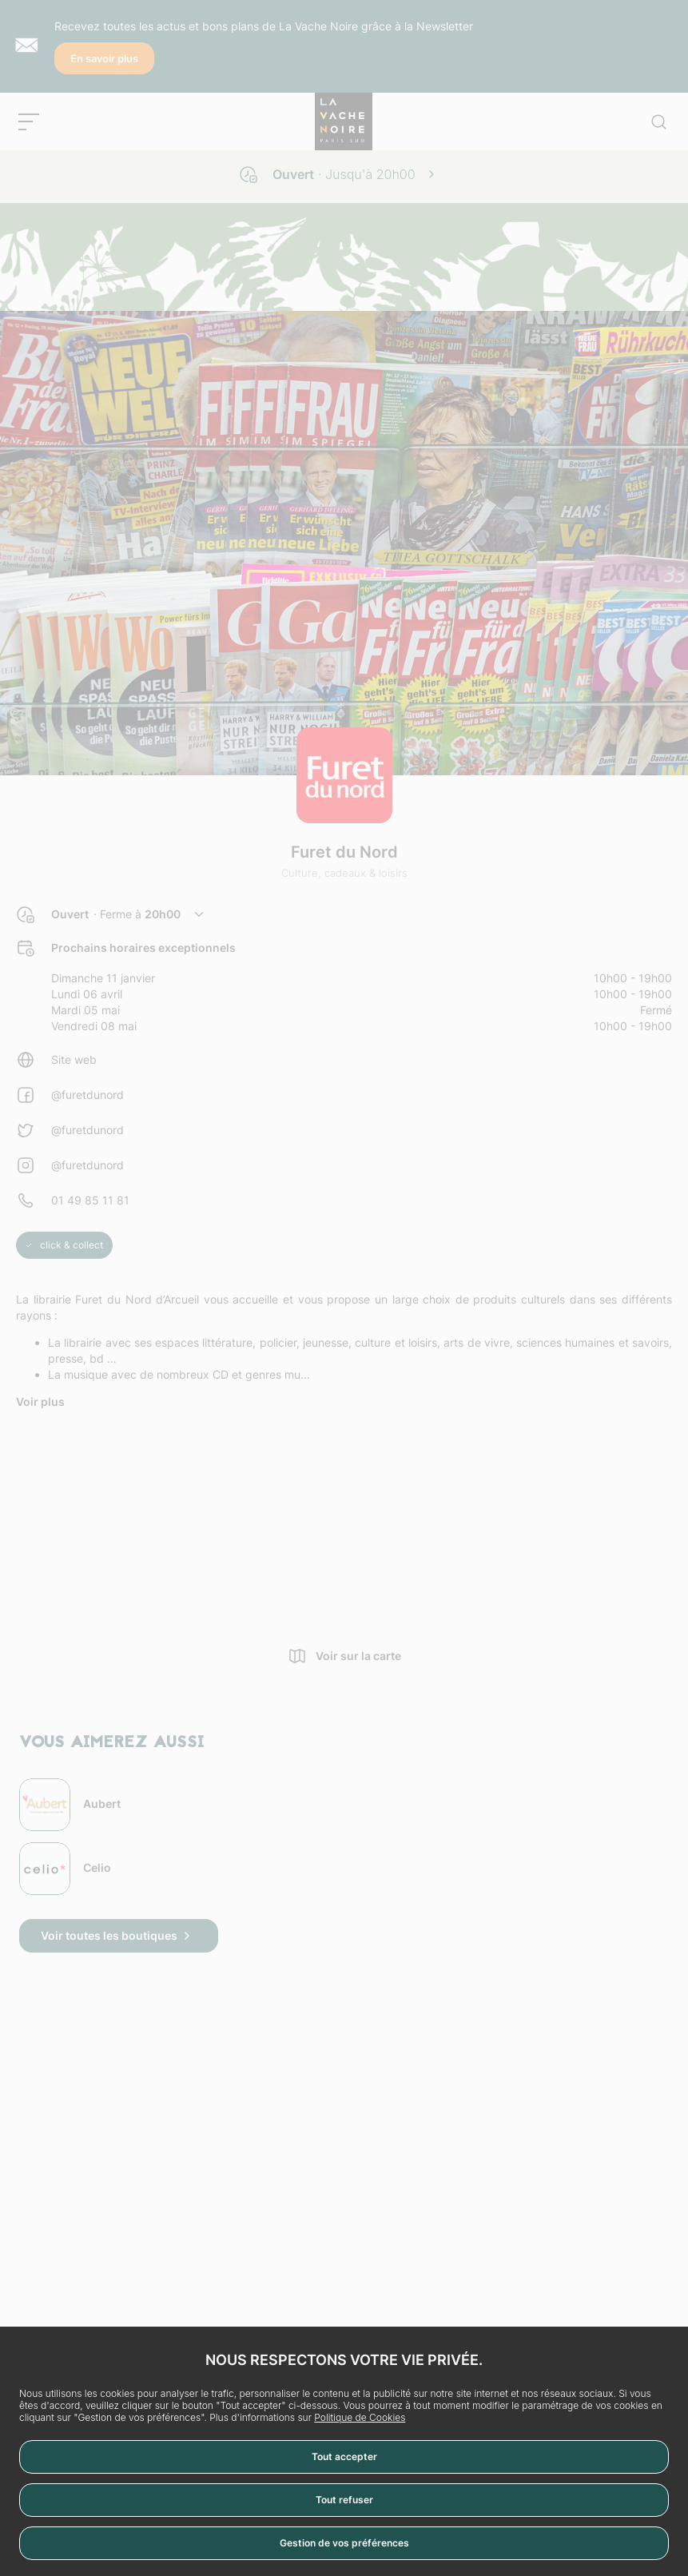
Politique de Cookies (359, 2417)
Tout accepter (344, 2457)
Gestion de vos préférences (344, 2543)
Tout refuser (344, 2500)
